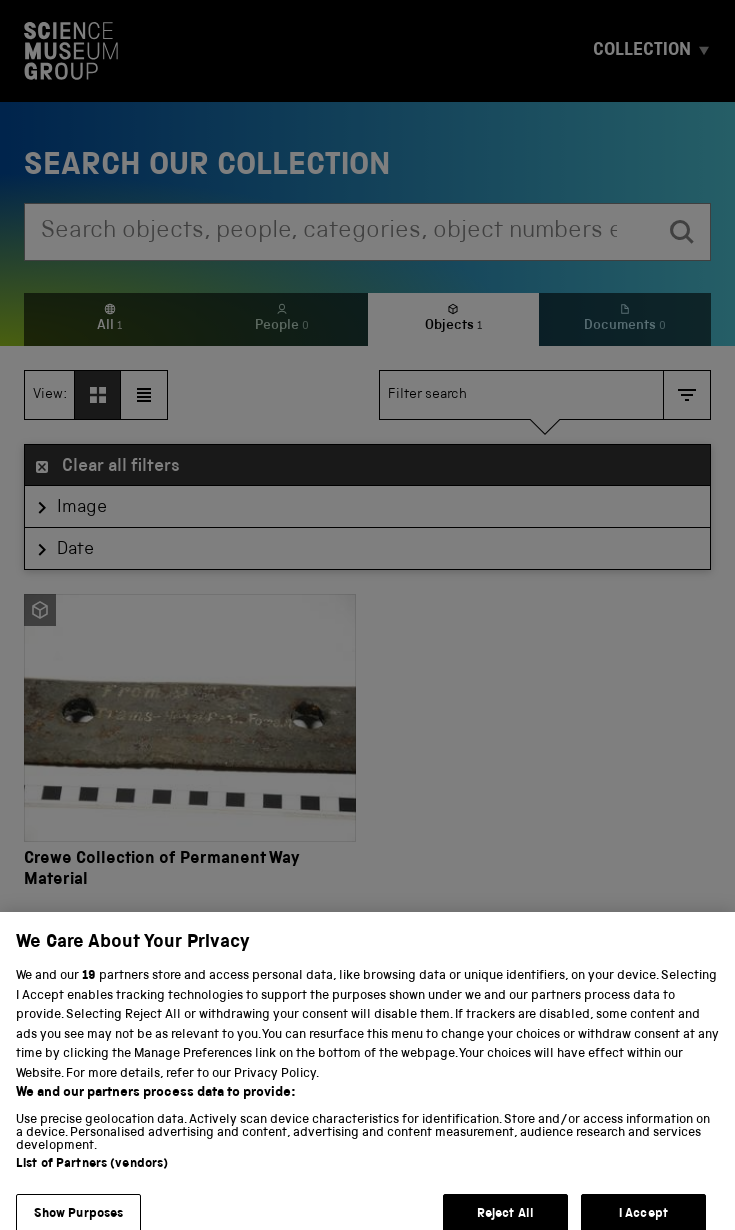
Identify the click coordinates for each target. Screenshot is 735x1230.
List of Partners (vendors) (92, 1174)
